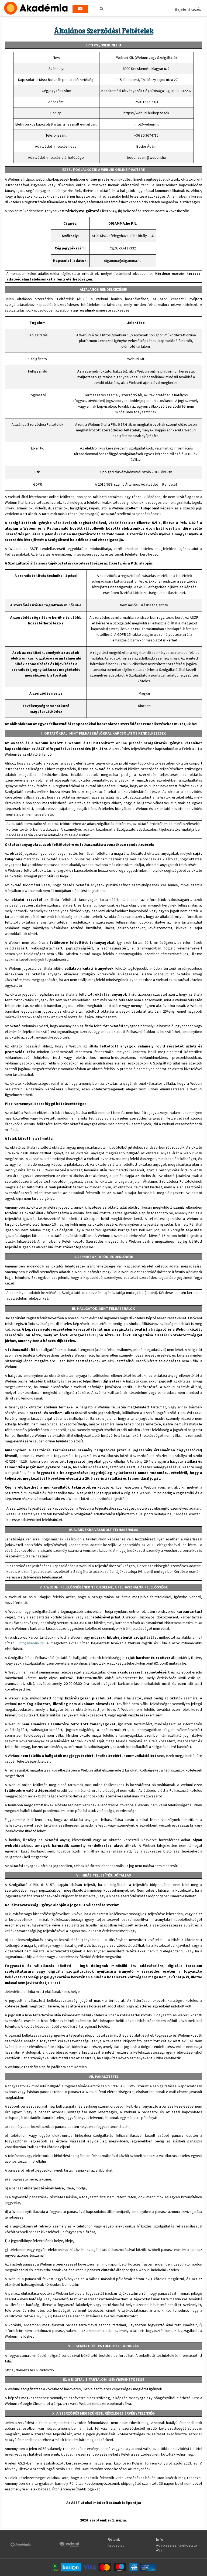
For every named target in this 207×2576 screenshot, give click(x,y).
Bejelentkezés (188, 9)
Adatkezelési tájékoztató (176, 2545)
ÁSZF (160, 2550)
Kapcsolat (116, 2545)
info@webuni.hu (31, 1643)
